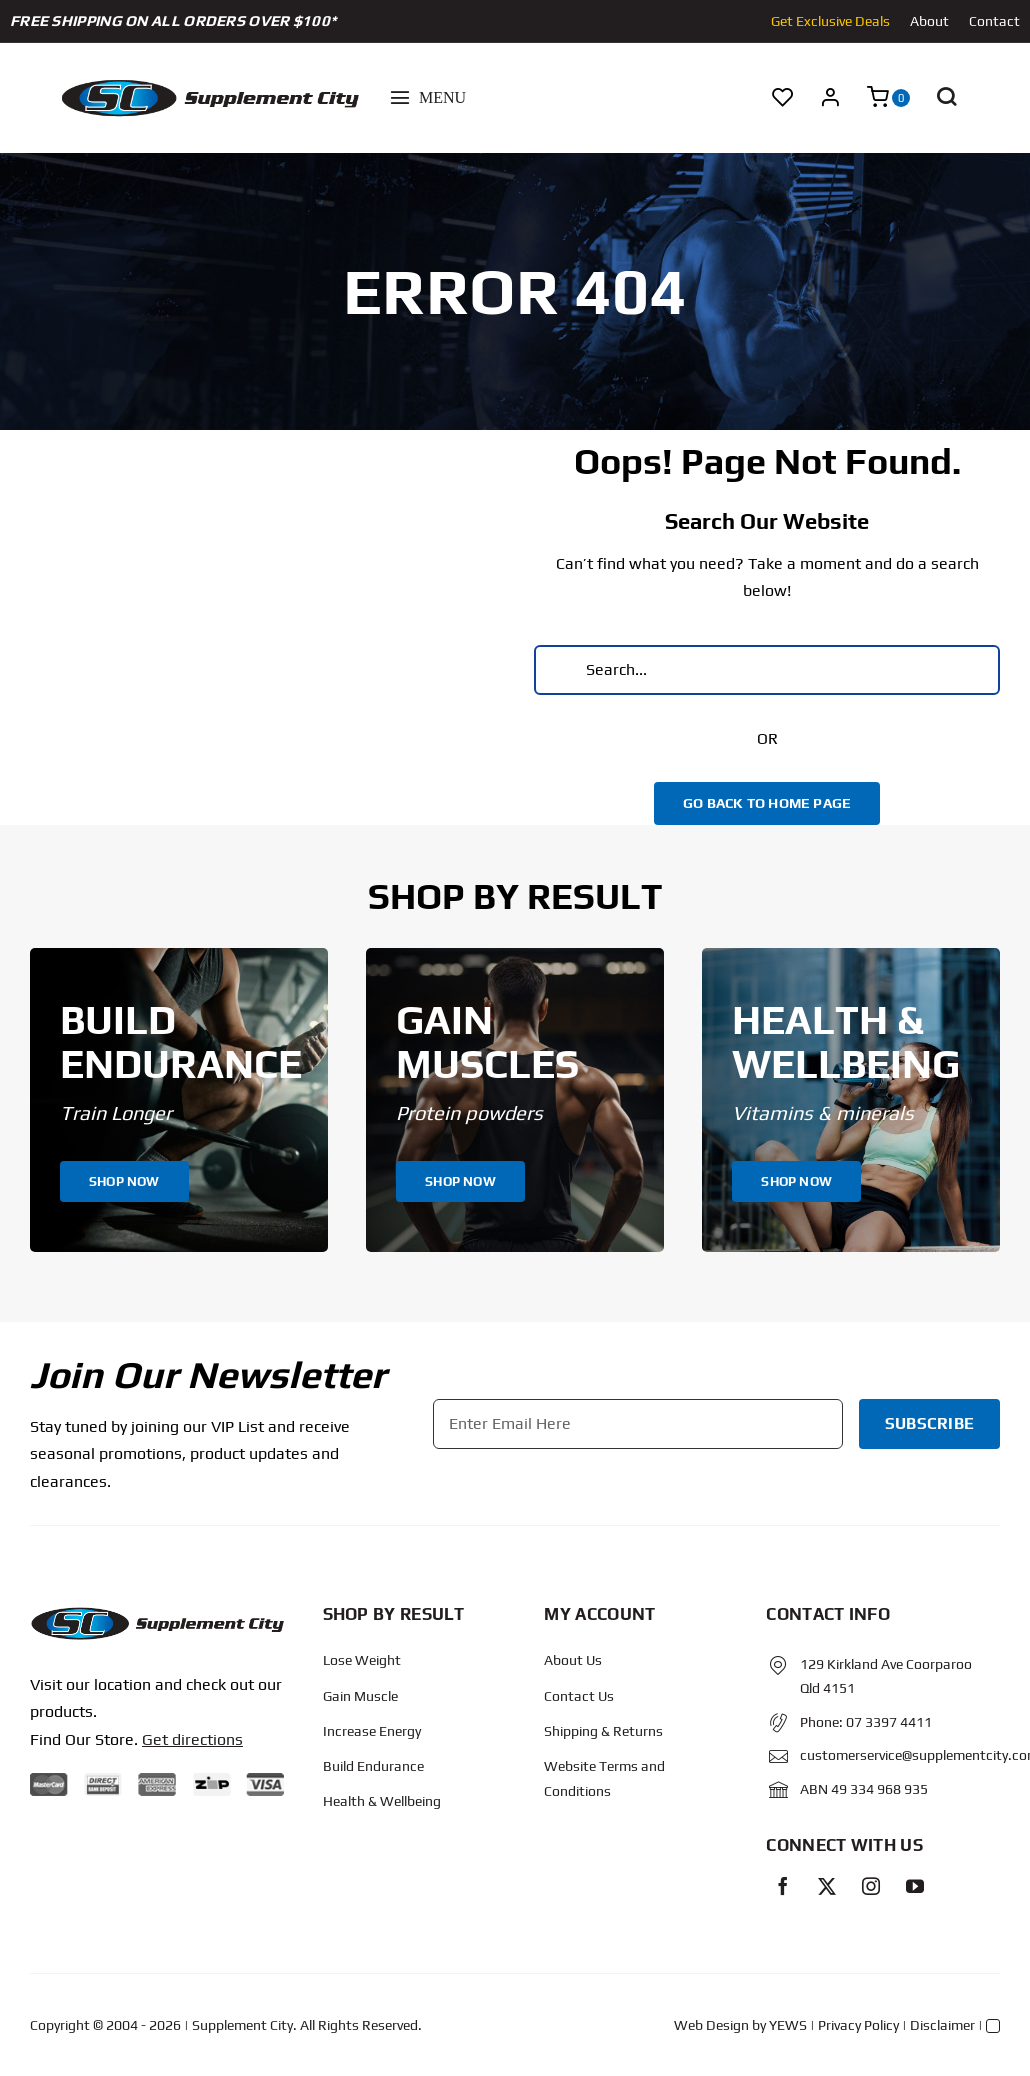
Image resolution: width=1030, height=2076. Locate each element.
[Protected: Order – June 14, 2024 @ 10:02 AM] (157, 1613)
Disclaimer (942, 2025)
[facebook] (783, 1886)
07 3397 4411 (889, 1722)
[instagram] (871, 1886)
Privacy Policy (858, 2025)
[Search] (559, 670)
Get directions (192, 1739)
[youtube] (915, 1886)
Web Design (711, 2025)
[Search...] (767, 670)
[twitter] (827, 1886)
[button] (946, 98)
